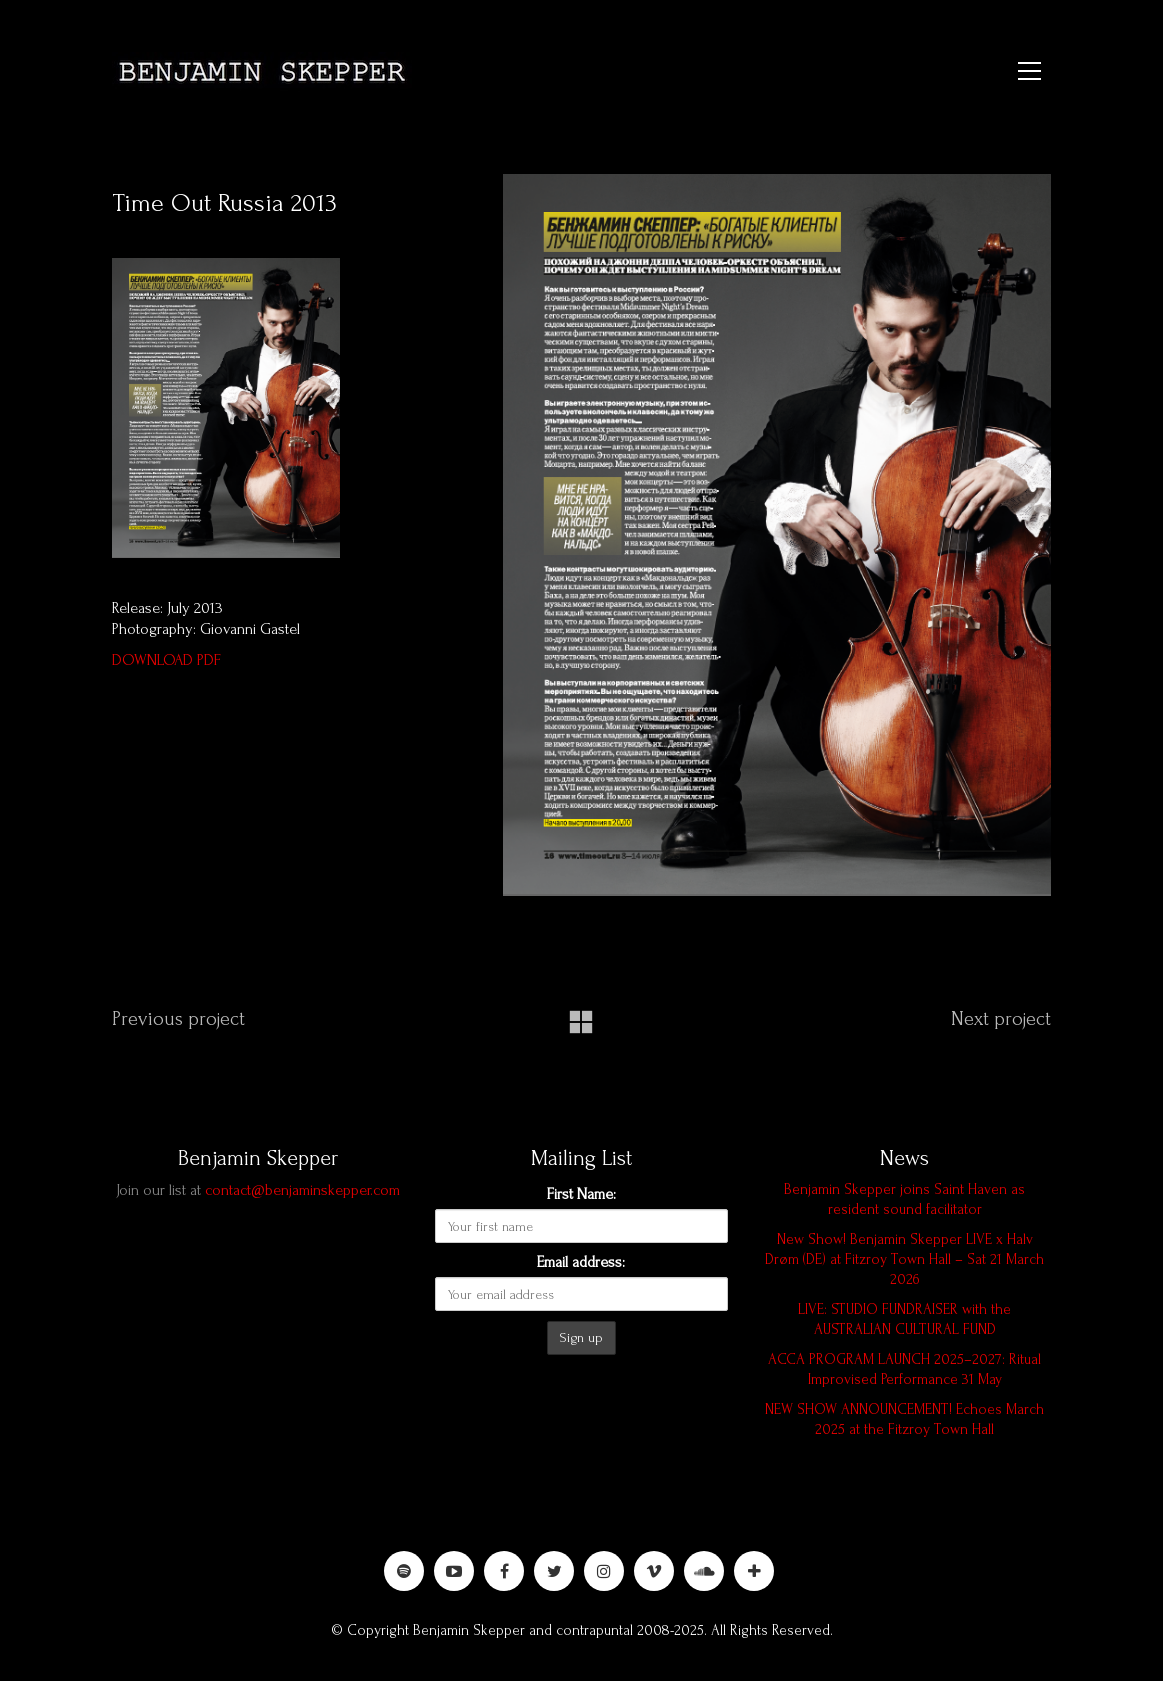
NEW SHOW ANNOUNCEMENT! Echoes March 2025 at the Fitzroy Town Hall (904, 1419)
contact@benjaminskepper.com (302, 1190)
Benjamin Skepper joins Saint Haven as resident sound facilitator (904, 1199)
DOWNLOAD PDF (166, 660)
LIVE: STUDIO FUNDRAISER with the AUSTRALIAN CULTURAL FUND (904, 1319)
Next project (1001, 1019)
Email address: (581, 1262)
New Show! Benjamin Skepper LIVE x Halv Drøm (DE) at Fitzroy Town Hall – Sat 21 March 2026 (904, 1259)
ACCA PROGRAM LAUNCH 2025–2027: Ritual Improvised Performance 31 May (904, 1369)
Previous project (178, 1019)
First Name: (581, 1194)
